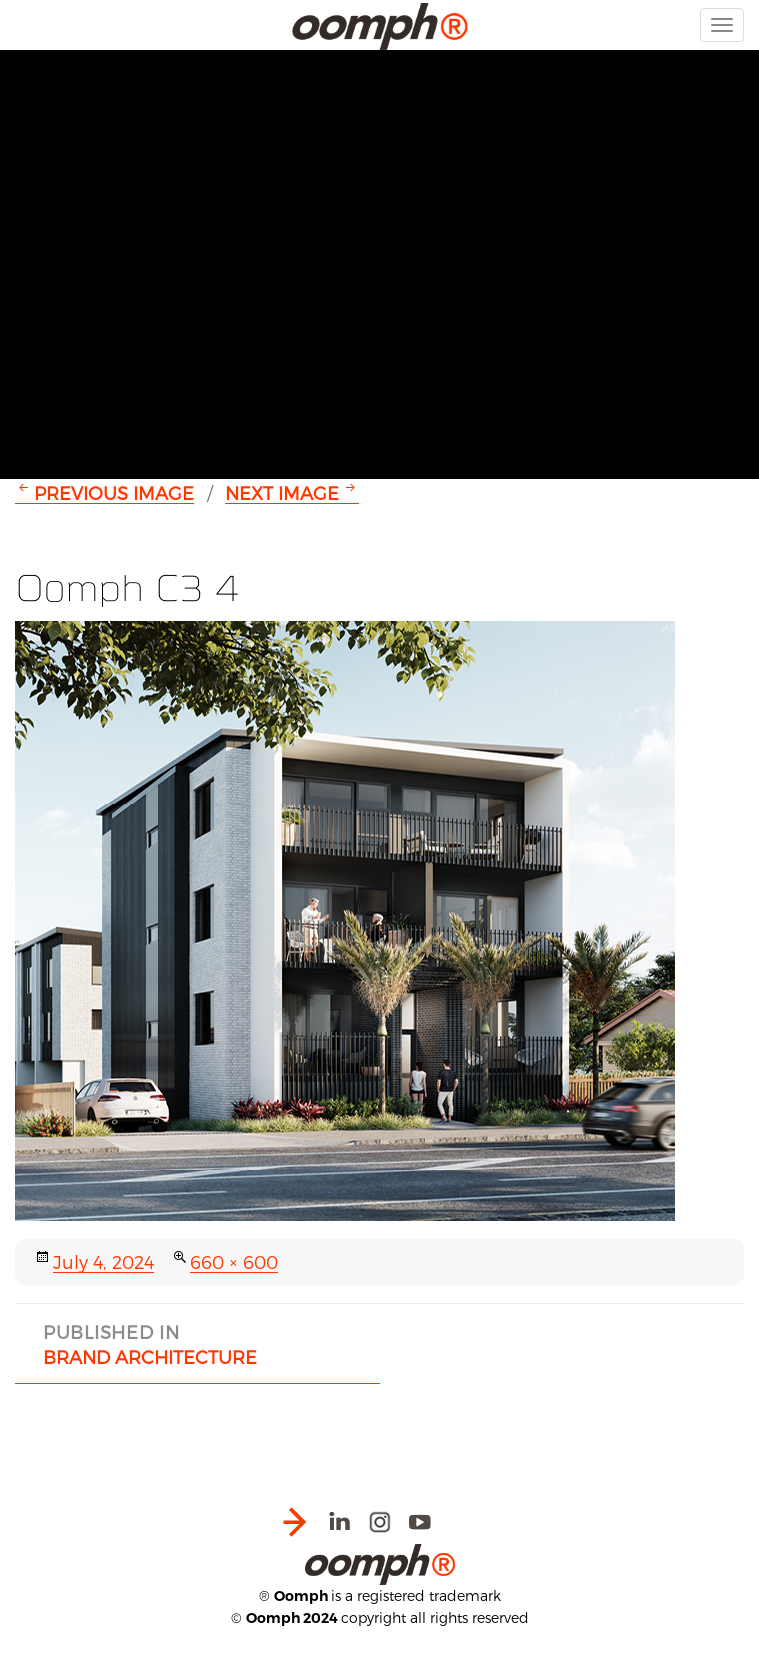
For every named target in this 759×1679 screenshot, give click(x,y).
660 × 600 (234, 1261)
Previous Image (114, 492)
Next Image (282, 492)
